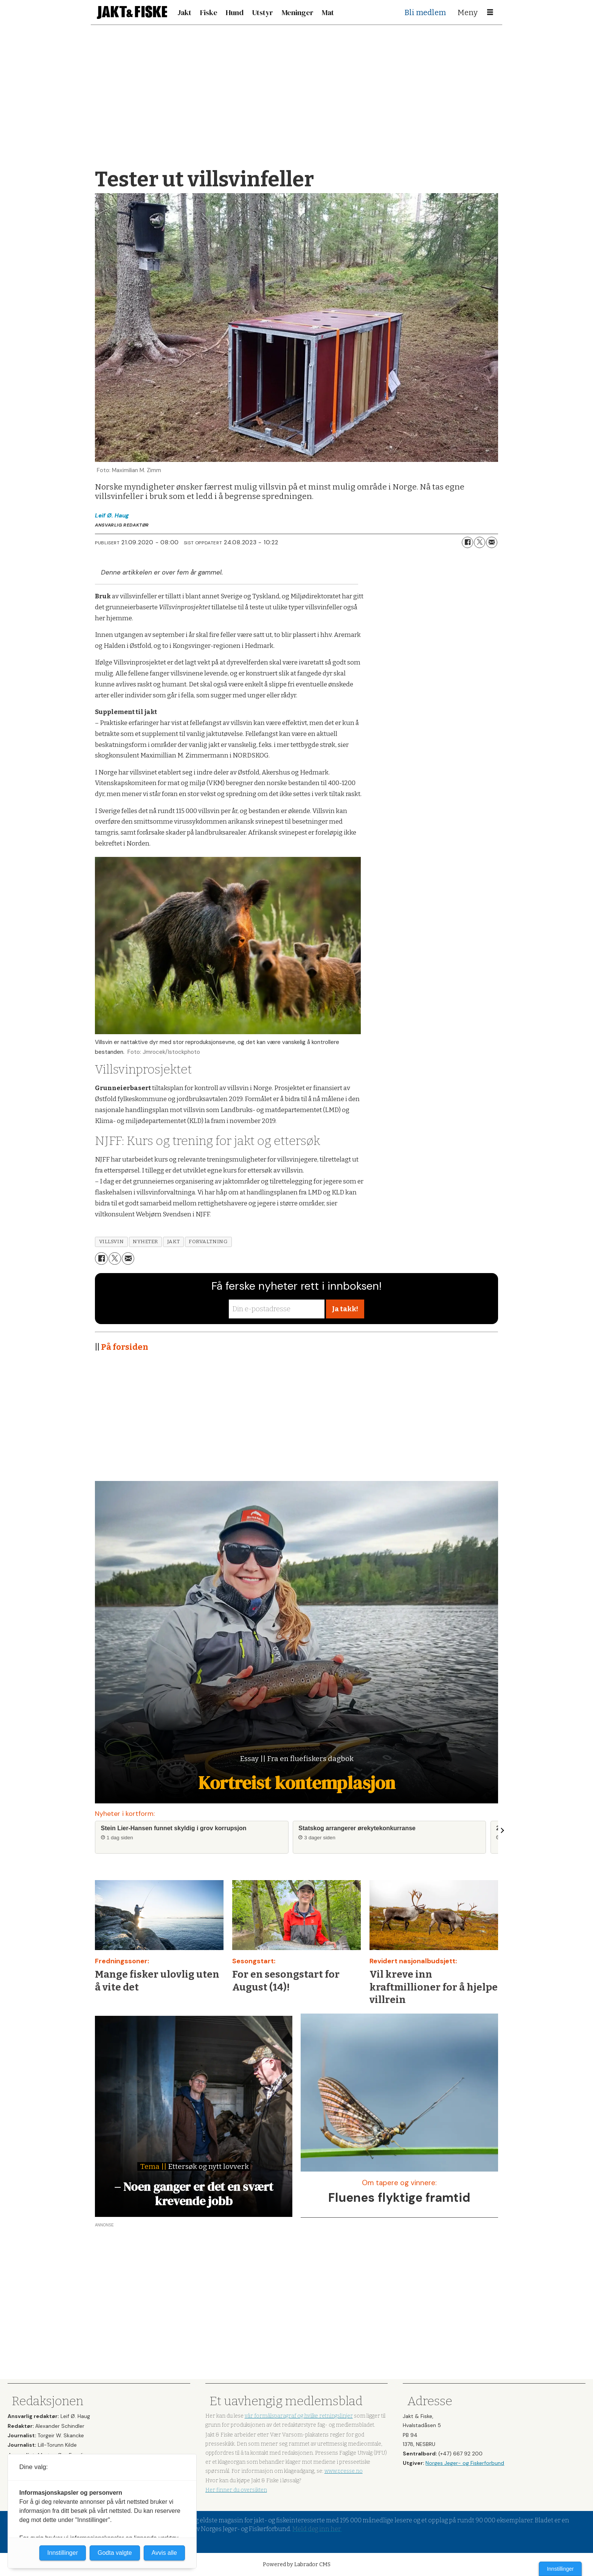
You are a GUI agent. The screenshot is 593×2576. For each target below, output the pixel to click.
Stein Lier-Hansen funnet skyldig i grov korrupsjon (174, 1828)
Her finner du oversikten (236, 2490)
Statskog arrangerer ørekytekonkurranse (356, 1828)
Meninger (298, 12)
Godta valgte (115, 2553)
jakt (173, 1241)
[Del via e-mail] (491, 542)
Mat (328, 12)
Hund (235, 12)
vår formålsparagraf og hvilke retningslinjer (299, 2416)
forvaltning (208, 1241)
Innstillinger (560, 2569)
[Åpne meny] (490, 12)
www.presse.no (343, 2471)
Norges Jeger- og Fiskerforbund (464, 2463)
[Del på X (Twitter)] (479, 542)
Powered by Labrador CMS (297, 2564)
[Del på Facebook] (467, 542)
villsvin (111, 1241)
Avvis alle (164, 2553)
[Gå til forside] (132, 12)
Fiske (208, 12)
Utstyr (262, 12)
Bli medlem (425, 12)
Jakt (184, 12)
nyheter (145, 1241)
